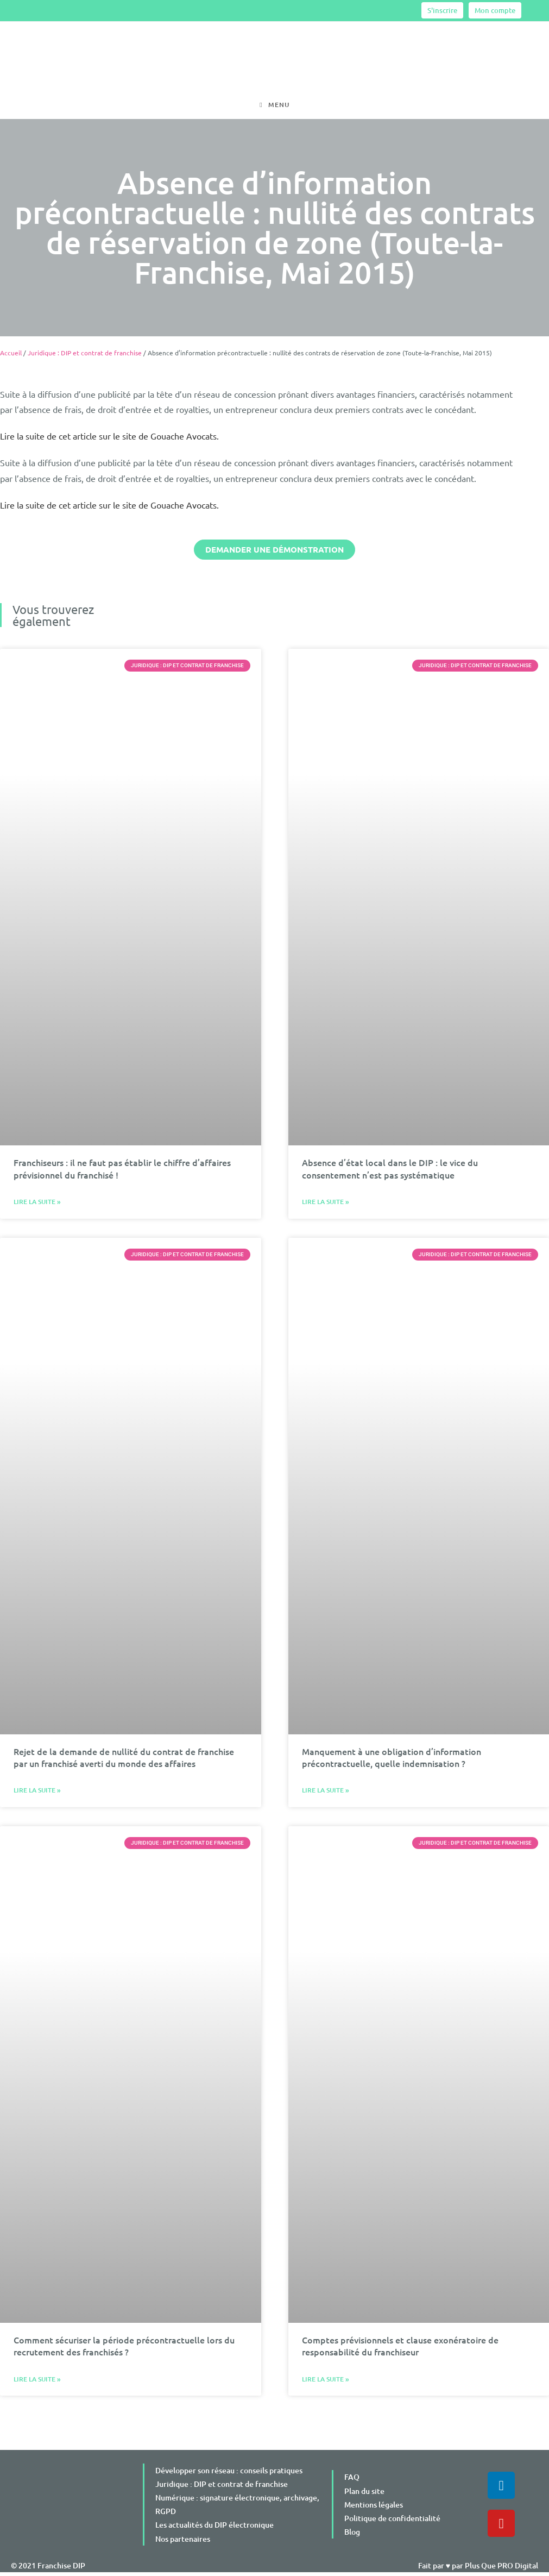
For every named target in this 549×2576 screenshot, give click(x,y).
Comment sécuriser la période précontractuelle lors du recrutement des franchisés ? (124, 2349)
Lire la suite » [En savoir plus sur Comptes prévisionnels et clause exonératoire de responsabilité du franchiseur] (325, 2382)
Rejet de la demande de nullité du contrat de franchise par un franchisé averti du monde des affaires (124, 1761)
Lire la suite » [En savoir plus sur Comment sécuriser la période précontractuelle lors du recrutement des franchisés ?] (37, 2382)
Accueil (11, 356)
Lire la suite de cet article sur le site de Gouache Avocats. (109, 439)
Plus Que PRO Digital (501, 2569)
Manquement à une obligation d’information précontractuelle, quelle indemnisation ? (391, 1761)
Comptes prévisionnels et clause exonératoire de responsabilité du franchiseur (400, 2349)
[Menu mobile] (274, 106)
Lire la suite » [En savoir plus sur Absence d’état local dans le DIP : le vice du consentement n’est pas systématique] (325, 1205)
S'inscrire (442, 10)
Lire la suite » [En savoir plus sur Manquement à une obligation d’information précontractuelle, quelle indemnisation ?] (325, 1793)
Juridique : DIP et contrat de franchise (85, 356)
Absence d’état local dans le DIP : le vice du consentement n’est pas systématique (390, 1172)
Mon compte (495, 10)
